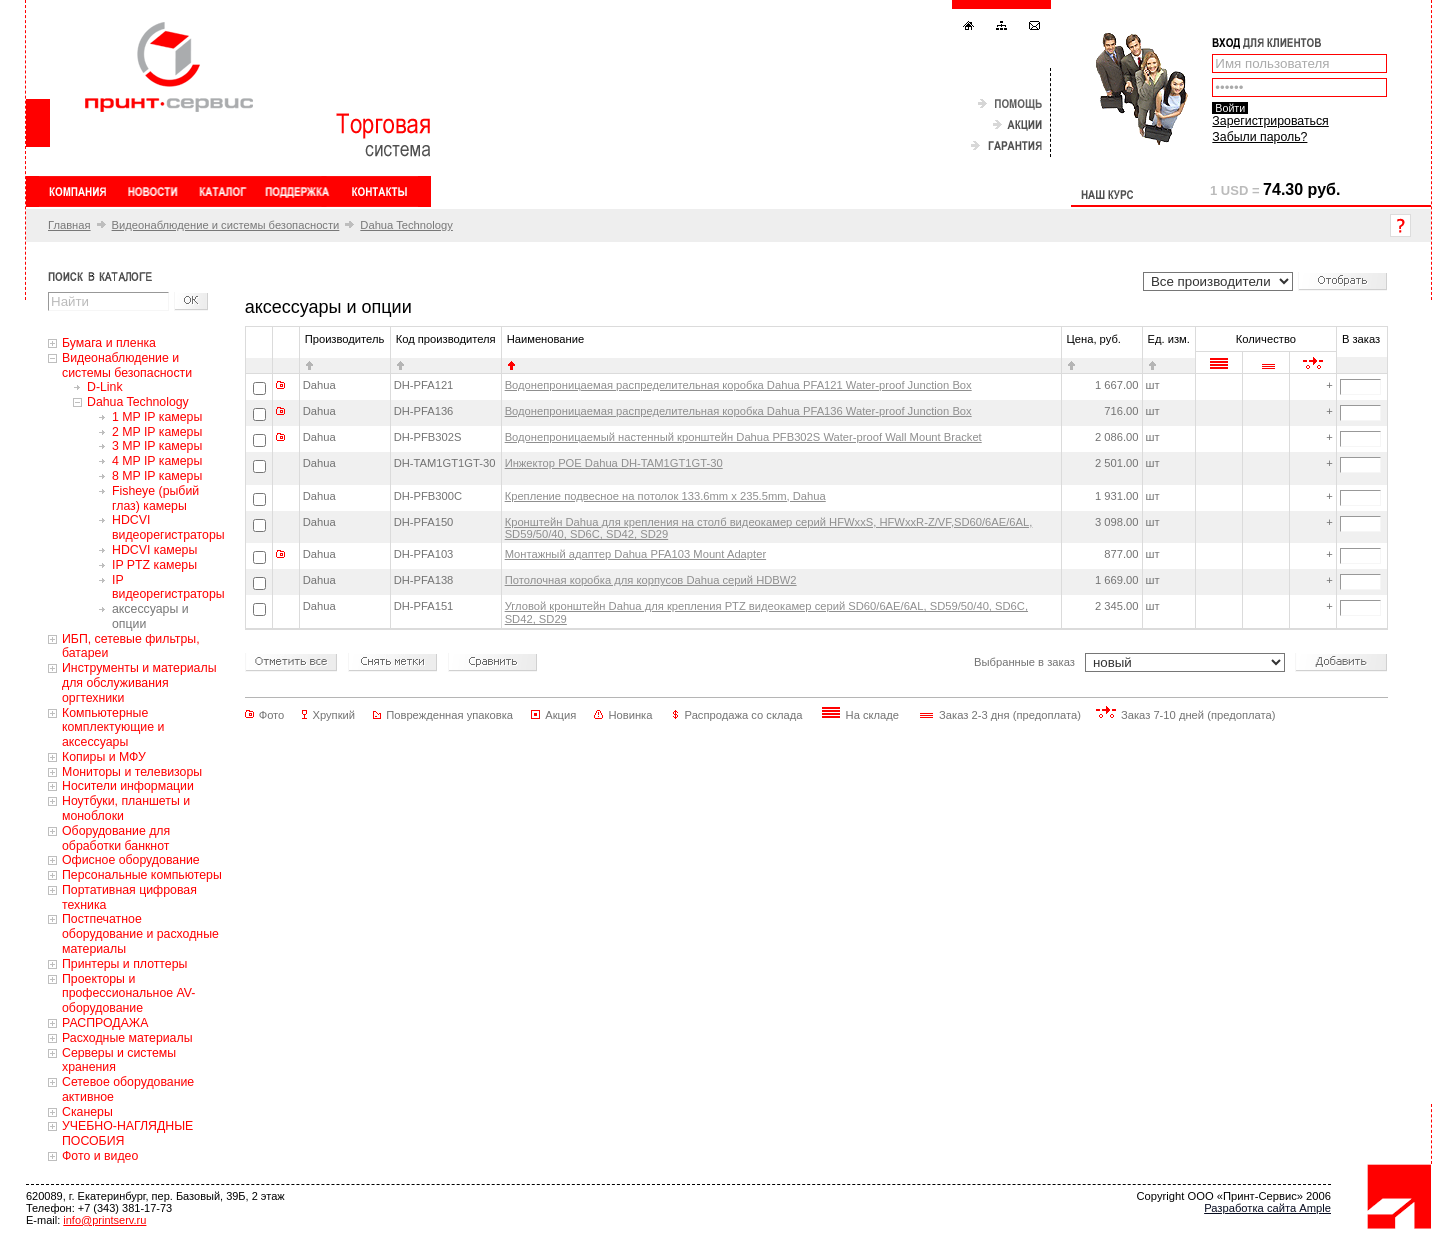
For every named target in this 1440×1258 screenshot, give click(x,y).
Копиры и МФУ (104, 757)
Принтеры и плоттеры (124, 964)
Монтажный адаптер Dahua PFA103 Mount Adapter (635, 554)
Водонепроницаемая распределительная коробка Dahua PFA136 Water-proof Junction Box (738, 411)
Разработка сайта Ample (1267, 1208)
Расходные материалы (127, 1038)
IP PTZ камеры (154, 565)
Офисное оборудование (131, 860)
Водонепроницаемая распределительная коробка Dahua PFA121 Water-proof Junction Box (738, 385)
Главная (69, 225)
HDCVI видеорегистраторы (168, 527)
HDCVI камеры (154, 550)
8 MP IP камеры (157, 476)
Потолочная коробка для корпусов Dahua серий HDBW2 (651, 580)
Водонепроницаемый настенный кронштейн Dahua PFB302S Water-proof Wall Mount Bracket (743, 437)
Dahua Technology (406, 225)
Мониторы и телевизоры (132, 772)
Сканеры (87, 1112)
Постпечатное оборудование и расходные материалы (140, 934)
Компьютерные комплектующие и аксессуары (113, 728)
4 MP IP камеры (157, 461)
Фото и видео (100, 1156)
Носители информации (128, 786)
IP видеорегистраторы (168, 587)
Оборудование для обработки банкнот (116, 838)
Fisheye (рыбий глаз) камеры (155, 498)
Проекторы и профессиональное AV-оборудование (128, 994)
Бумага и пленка (109, 343)
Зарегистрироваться (1270, 121)
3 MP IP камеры (157, 446)
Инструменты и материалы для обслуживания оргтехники (139, 683)
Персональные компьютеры (142, 875)
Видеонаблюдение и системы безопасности (226, 225)
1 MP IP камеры (157, 417)
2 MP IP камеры (157, 432)
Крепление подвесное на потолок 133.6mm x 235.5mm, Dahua (665, 496)
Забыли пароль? (1259, 137)
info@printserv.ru (104, 1220)
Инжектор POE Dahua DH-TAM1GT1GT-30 (614, 463)
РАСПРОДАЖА (105, 1023)
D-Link (105, 387)
